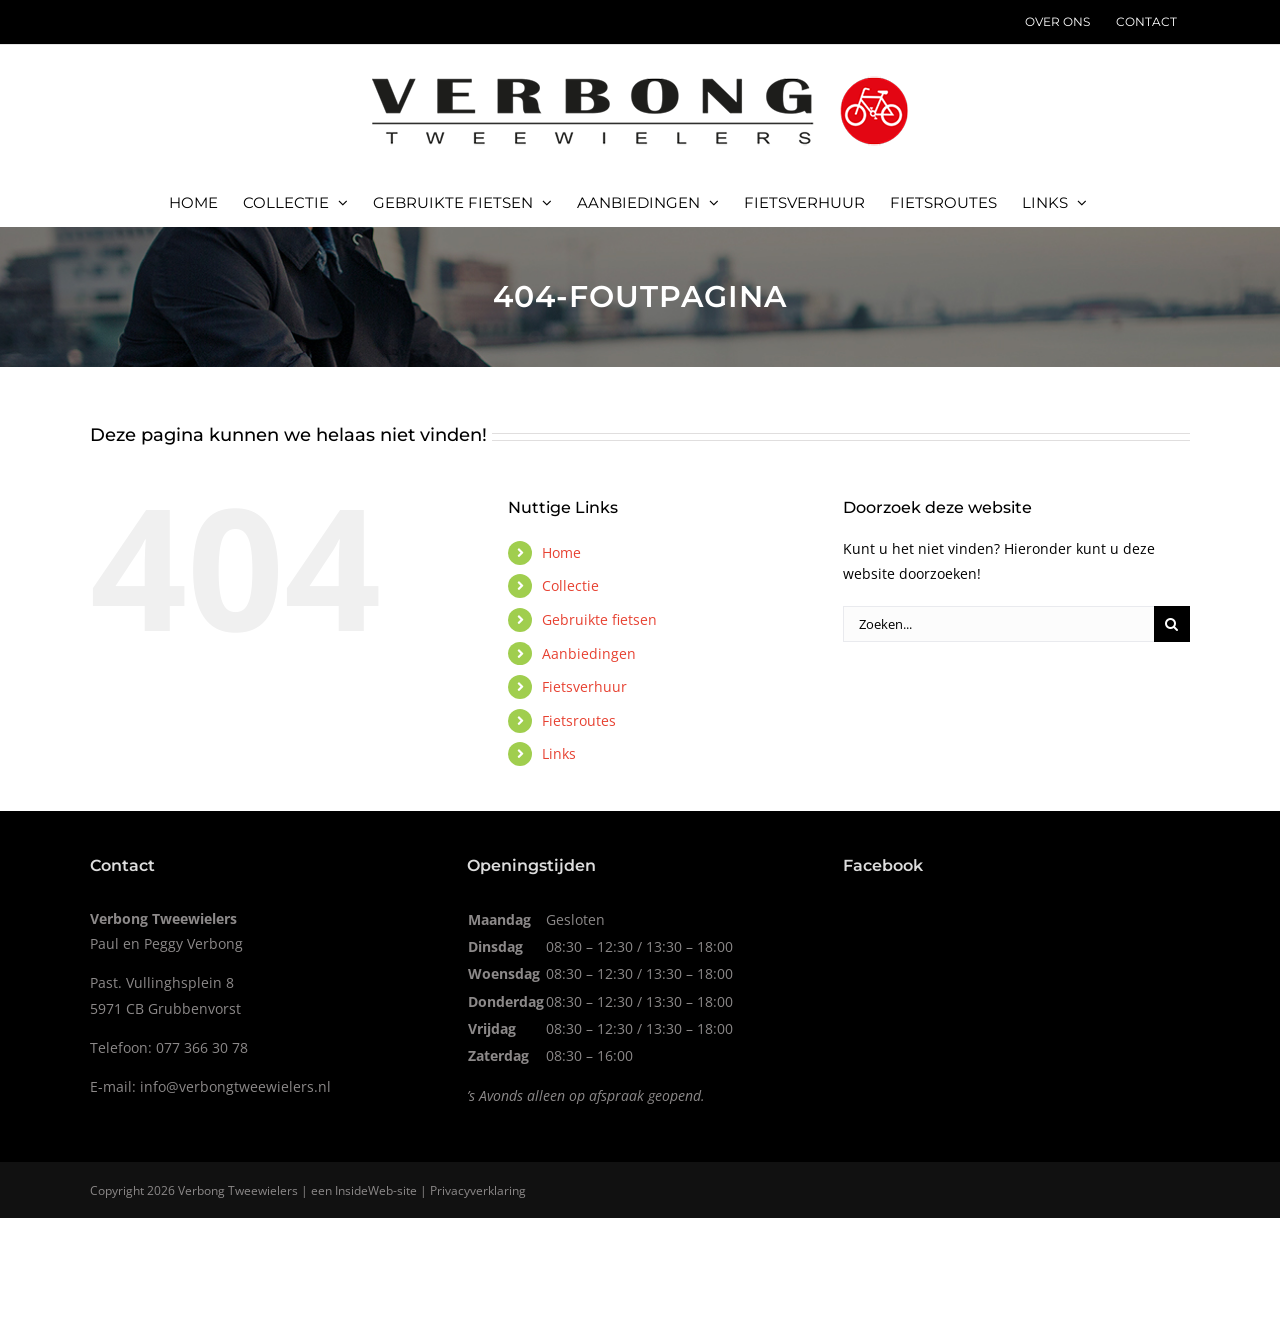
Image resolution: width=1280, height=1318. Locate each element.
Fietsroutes (579, 720)
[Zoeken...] (998, 624)
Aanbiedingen (589, 653)
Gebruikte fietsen (599, 619)
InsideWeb (364, 1190)
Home (561, 552)
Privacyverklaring (478, 1190)
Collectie (570, 585)
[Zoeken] (1172, 624)
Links (559, 753)
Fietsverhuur (584, 686)
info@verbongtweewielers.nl (235, 1086)
